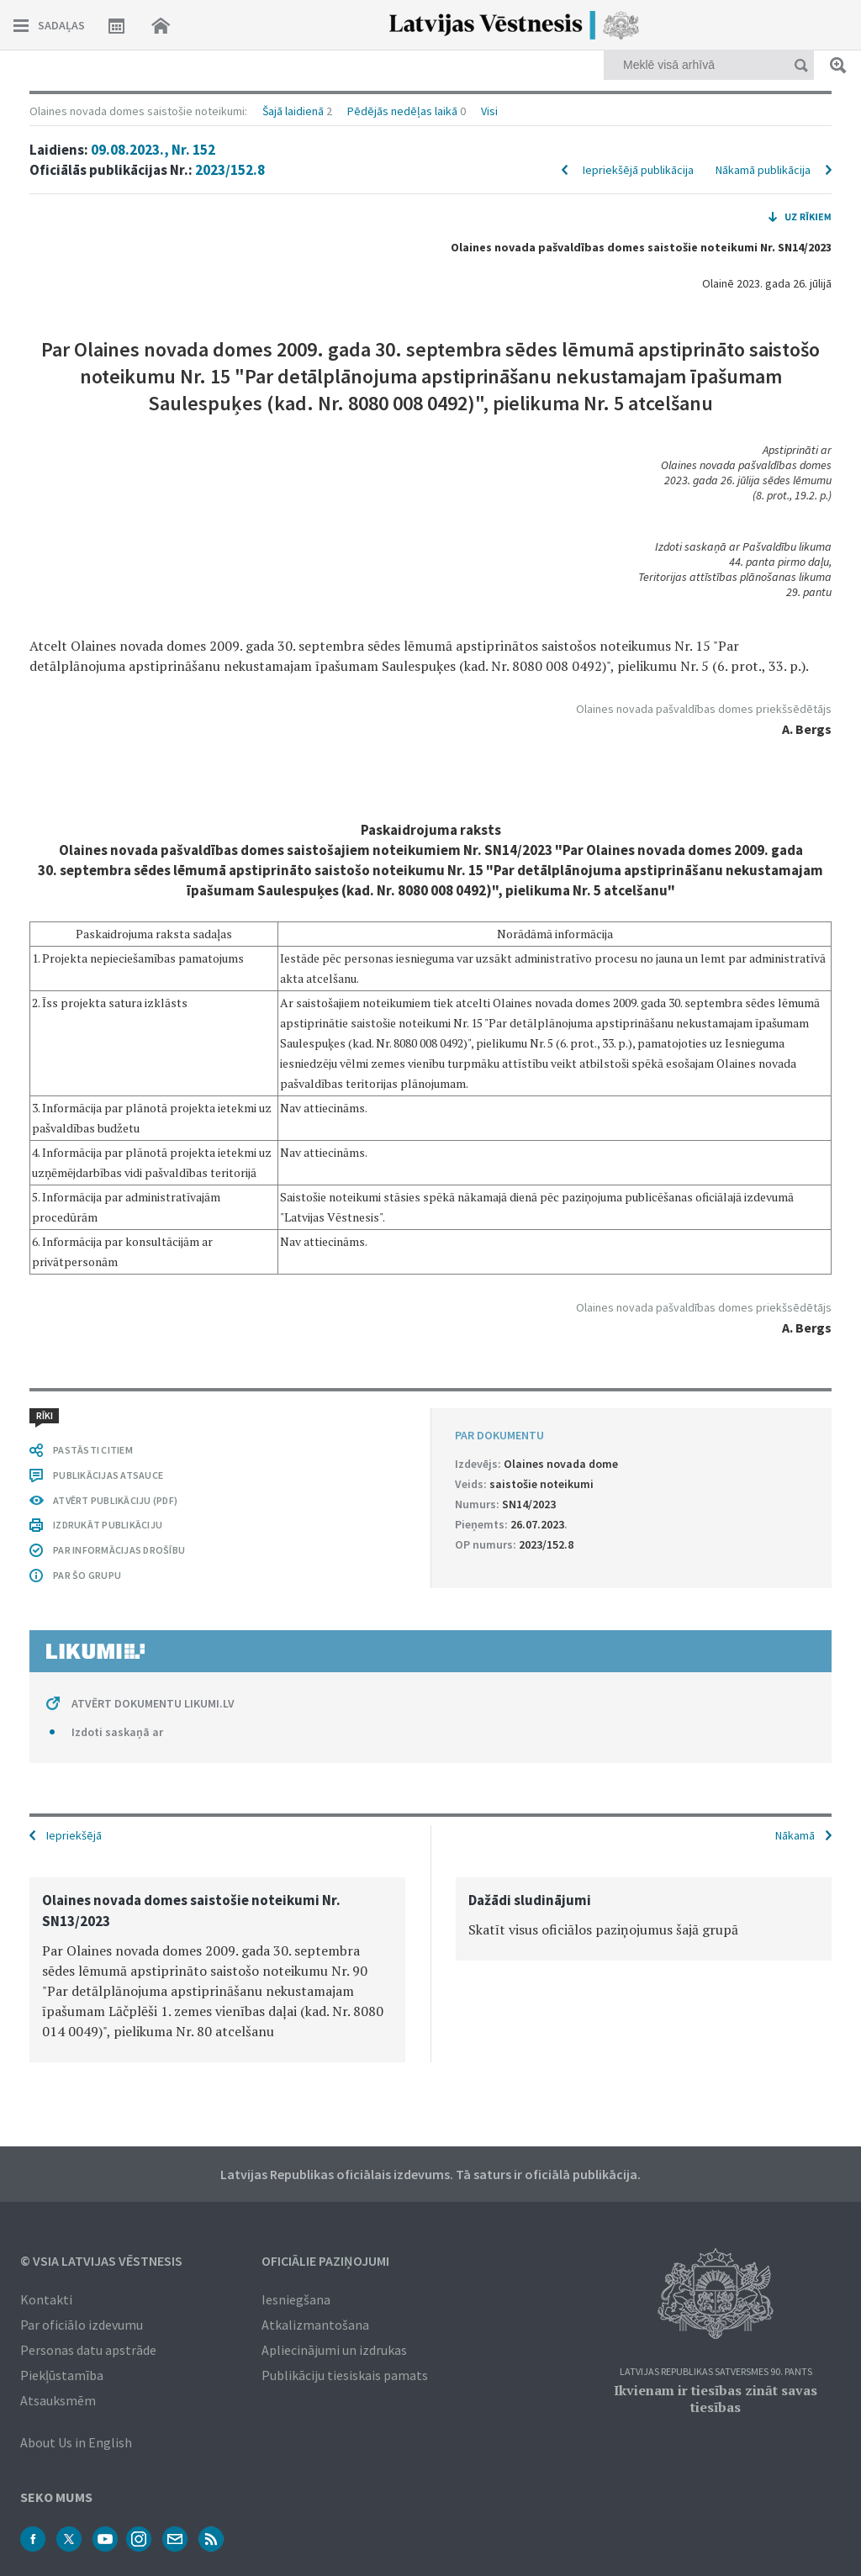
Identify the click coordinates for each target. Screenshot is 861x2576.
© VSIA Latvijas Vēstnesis (101, 2260)
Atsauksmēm (58, 2400)
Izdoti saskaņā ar (117, 1731)
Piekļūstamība (61, 2375)
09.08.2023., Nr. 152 (153, 149)
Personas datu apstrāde (88, 2349)
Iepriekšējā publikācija (638, 169)
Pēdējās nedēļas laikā (402, 111)
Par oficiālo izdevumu (81, 2324)
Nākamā (795, 1835)
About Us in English (76, 2442)
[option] (217, 1969)
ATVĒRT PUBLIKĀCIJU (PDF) (115, 1500)
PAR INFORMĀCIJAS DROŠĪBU (119, 1550)
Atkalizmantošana (315, 2324)
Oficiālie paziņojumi (325, 2260)
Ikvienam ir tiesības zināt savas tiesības (715, 2398)
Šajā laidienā (293, 111)
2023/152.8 (230, 170)
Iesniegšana (295, 2299)
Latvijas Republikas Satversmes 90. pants (716, 2372)
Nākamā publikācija (763, 169)
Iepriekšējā (74, 1835)
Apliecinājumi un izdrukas (334, 2349)
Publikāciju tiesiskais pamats (344, 2375)
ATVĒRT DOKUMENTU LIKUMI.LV (153, 1703)
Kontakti (46, 2299)
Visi (489, 111)
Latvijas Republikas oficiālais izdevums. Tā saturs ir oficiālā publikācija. (430, 2174)
